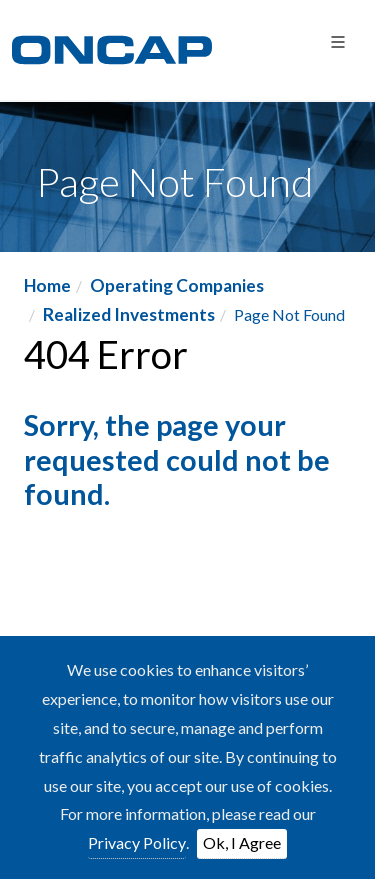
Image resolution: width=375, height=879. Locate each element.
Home (47, 285)
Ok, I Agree (242, 842)
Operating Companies (177, 285)
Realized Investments (129, 314)
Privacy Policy (137, 842)
